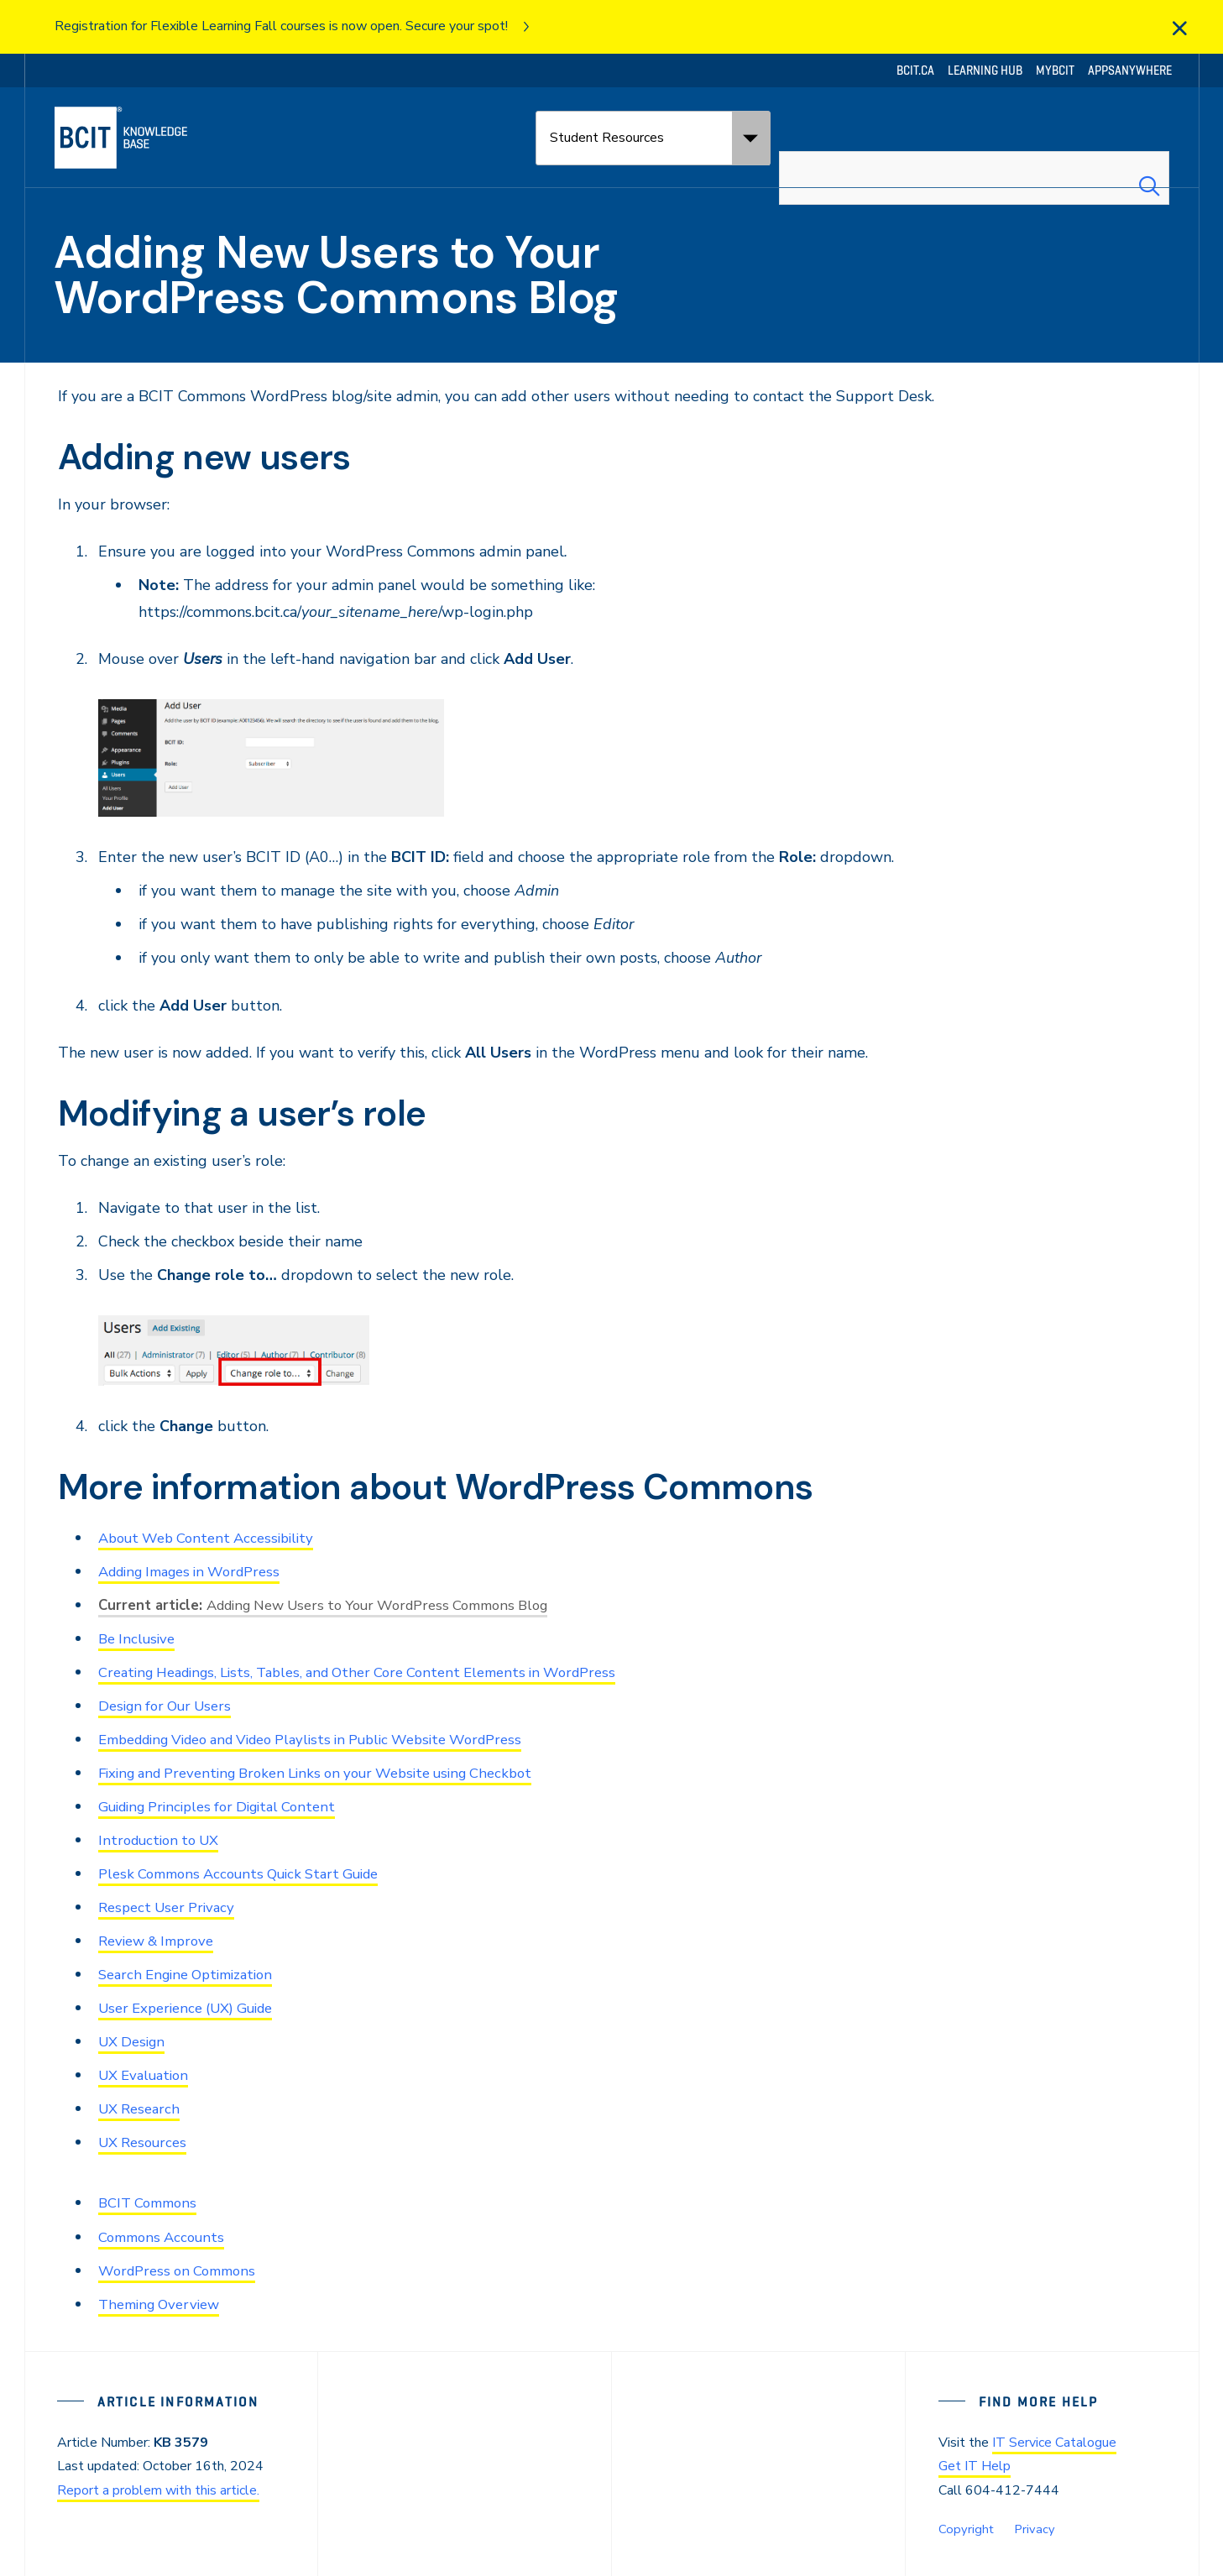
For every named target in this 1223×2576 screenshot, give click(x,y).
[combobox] (974, 138)
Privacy (1029, 2529)
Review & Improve (161, 1941)
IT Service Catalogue (1054, 2442)
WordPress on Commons (183, 2270)
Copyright (964, 2529)
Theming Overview (164, 2304)
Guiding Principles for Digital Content (228, 1806)
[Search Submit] (1149, 138)
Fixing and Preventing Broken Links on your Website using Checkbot (334, 1773)
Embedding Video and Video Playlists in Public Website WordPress (332, 1739)
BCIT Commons (152, 2202)
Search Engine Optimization (193, 1974)
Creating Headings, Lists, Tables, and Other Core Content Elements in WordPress (379, 1672)
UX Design (134, 2041)
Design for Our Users (170, 1706)
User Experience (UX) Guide (194, 2008)
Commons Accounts (166, 2237)
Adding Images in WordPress (199, 1571)
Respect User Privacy (171, 1907)
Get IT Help (974, 2466)
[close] (1179, 28)
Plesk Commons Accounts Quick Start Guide (251, 1873)
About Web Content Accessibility (214, 1538)
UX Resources (146, 2142)
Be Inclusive (139, 1638)
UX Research (142, 2108)
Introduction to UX (163, 1840)
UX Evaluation (147, 2075)
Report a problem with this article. (158, 2490)
